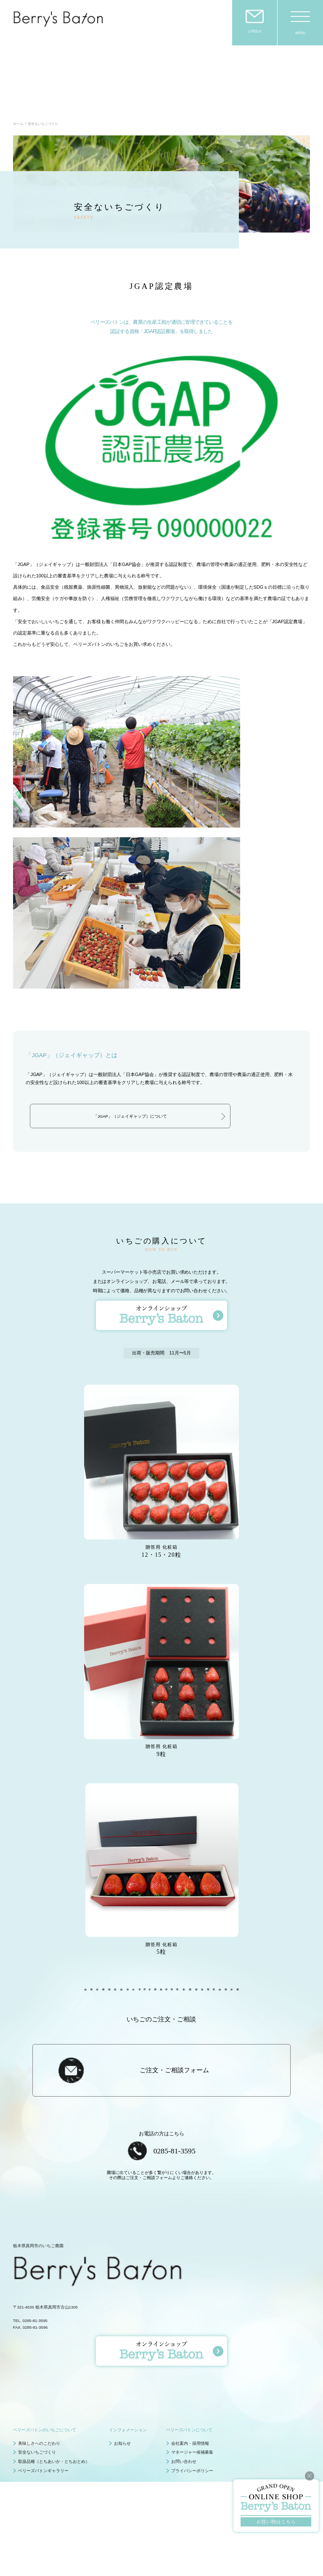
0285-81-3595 (175, 2095)
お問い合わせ (183, 2406)
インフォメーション (128, 2374)
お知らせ (122, 2387)
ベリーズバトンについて (189, 2374)
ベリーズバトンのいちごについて (44, 2374)
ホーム (18, 68)
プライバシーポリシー (192, 2415)
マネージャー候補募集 (192, 2396)
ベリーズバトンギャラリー (43, 2415)
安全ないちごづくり (37, 2396)
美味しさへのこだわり (39, 2387)
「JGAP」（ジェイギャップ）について (130, 1060)
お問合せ (255, 31)
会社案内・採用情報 (190, 2387)
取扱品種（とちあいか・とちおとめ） (54, 2406)
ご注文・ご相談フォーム (174, 2014)
